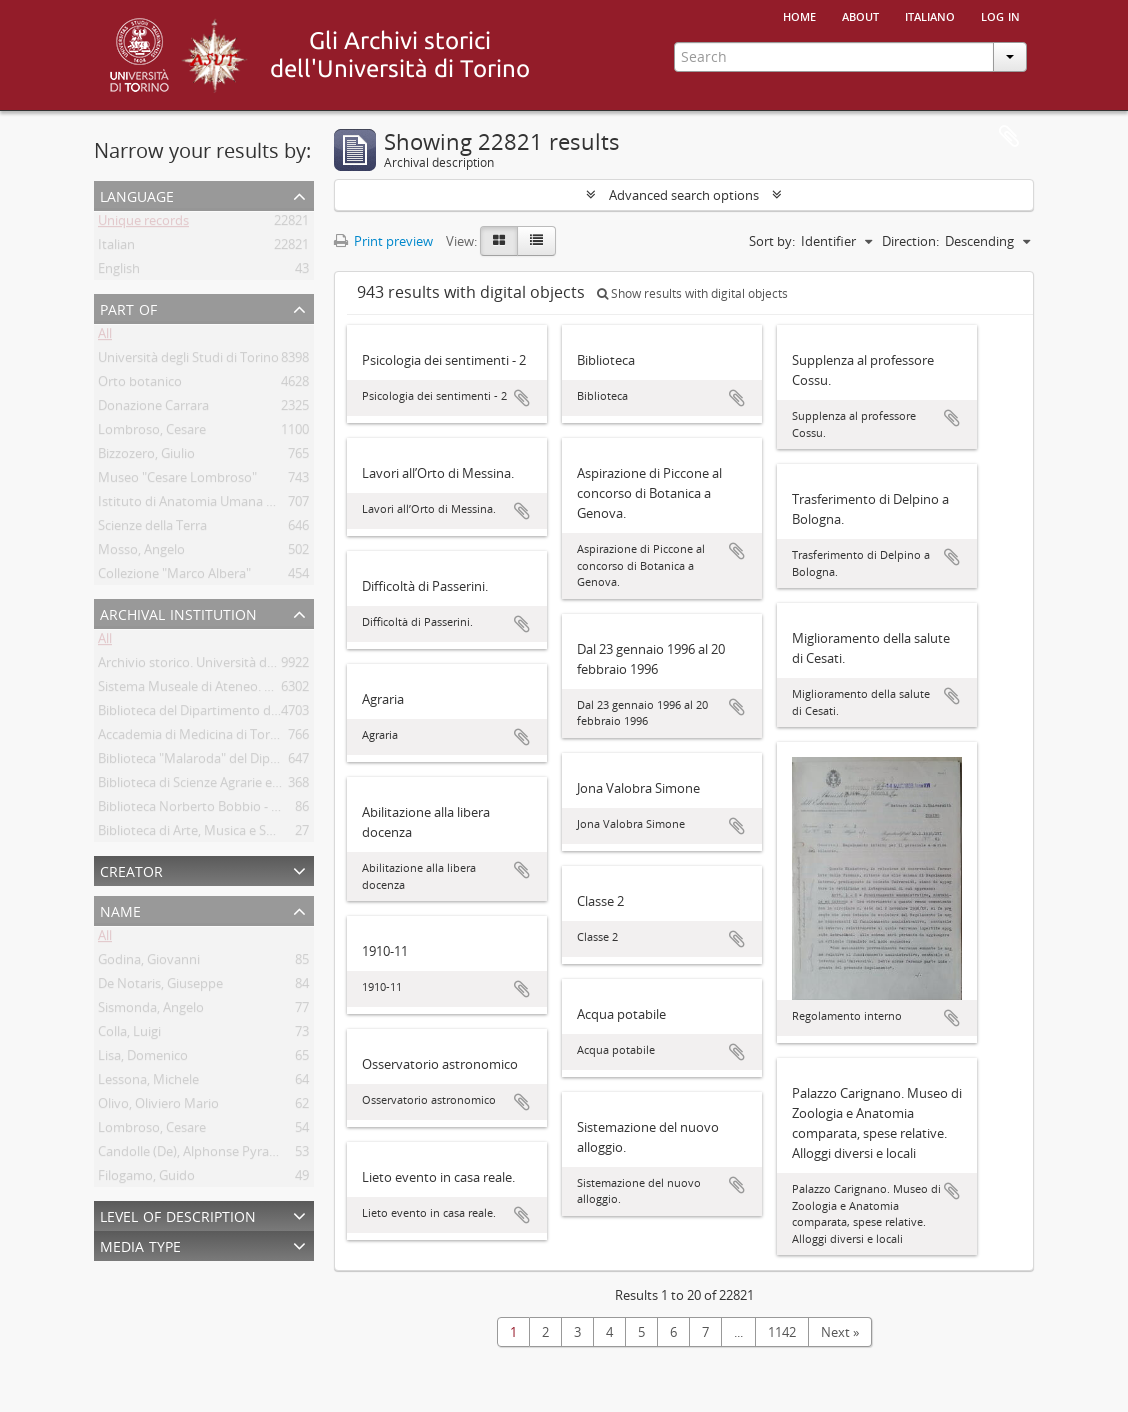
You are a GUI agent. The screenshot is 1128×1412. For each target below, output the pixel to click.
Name (120, 909)
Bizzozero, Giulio (146, 457)
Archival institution (178, 612)
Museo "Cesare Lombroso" (177, 481)
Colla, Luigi (129, 1035)
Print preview (383, 241)
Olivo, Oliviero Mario (158, 1107)
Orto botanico (140, 385)
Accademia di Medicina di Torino (193, 738)
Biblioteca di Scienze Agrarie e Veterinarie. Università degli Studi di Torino (312, 786)
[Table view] (536, 241)
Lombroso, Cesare (152, 433)
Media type (140, 1244)
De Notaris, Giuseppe (160, 987)
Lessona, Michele (148, 1083)
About (860, 15)
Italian (116, 248)
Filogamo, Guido (146, 1179)
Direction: (910, 241)
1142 (782, 1332)
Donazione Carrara (153, 409)
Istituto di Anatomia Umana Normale (208, 505)
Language (137, 194)
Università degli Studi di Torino (188, 361)
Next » (840, 1332)
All (105, 337)
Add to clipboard (522, 398)
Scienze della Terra (152, 529)
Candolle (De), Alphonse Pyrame (193, 1155)
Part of (128, 307)
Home (799, 15)
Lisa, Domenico (143, 1059)
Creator (131, 869)
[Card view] (499, 241)
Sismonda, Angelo (151, 1011)
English (119, 272)
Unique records (143, 224)
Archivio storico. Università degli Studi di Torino (237, 666)
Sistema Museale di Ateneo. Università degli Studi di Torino (271, 690)
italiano (930, 15)
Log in (1000, 15)
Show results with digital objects (692, 293)
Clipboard (1009, 137)
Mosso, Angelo (141, 553)
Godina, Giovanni (149, 963)
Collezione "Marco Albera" (174, 577)
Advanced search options (684, 195)
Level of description (178, 1214)
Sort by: (772, 241)
